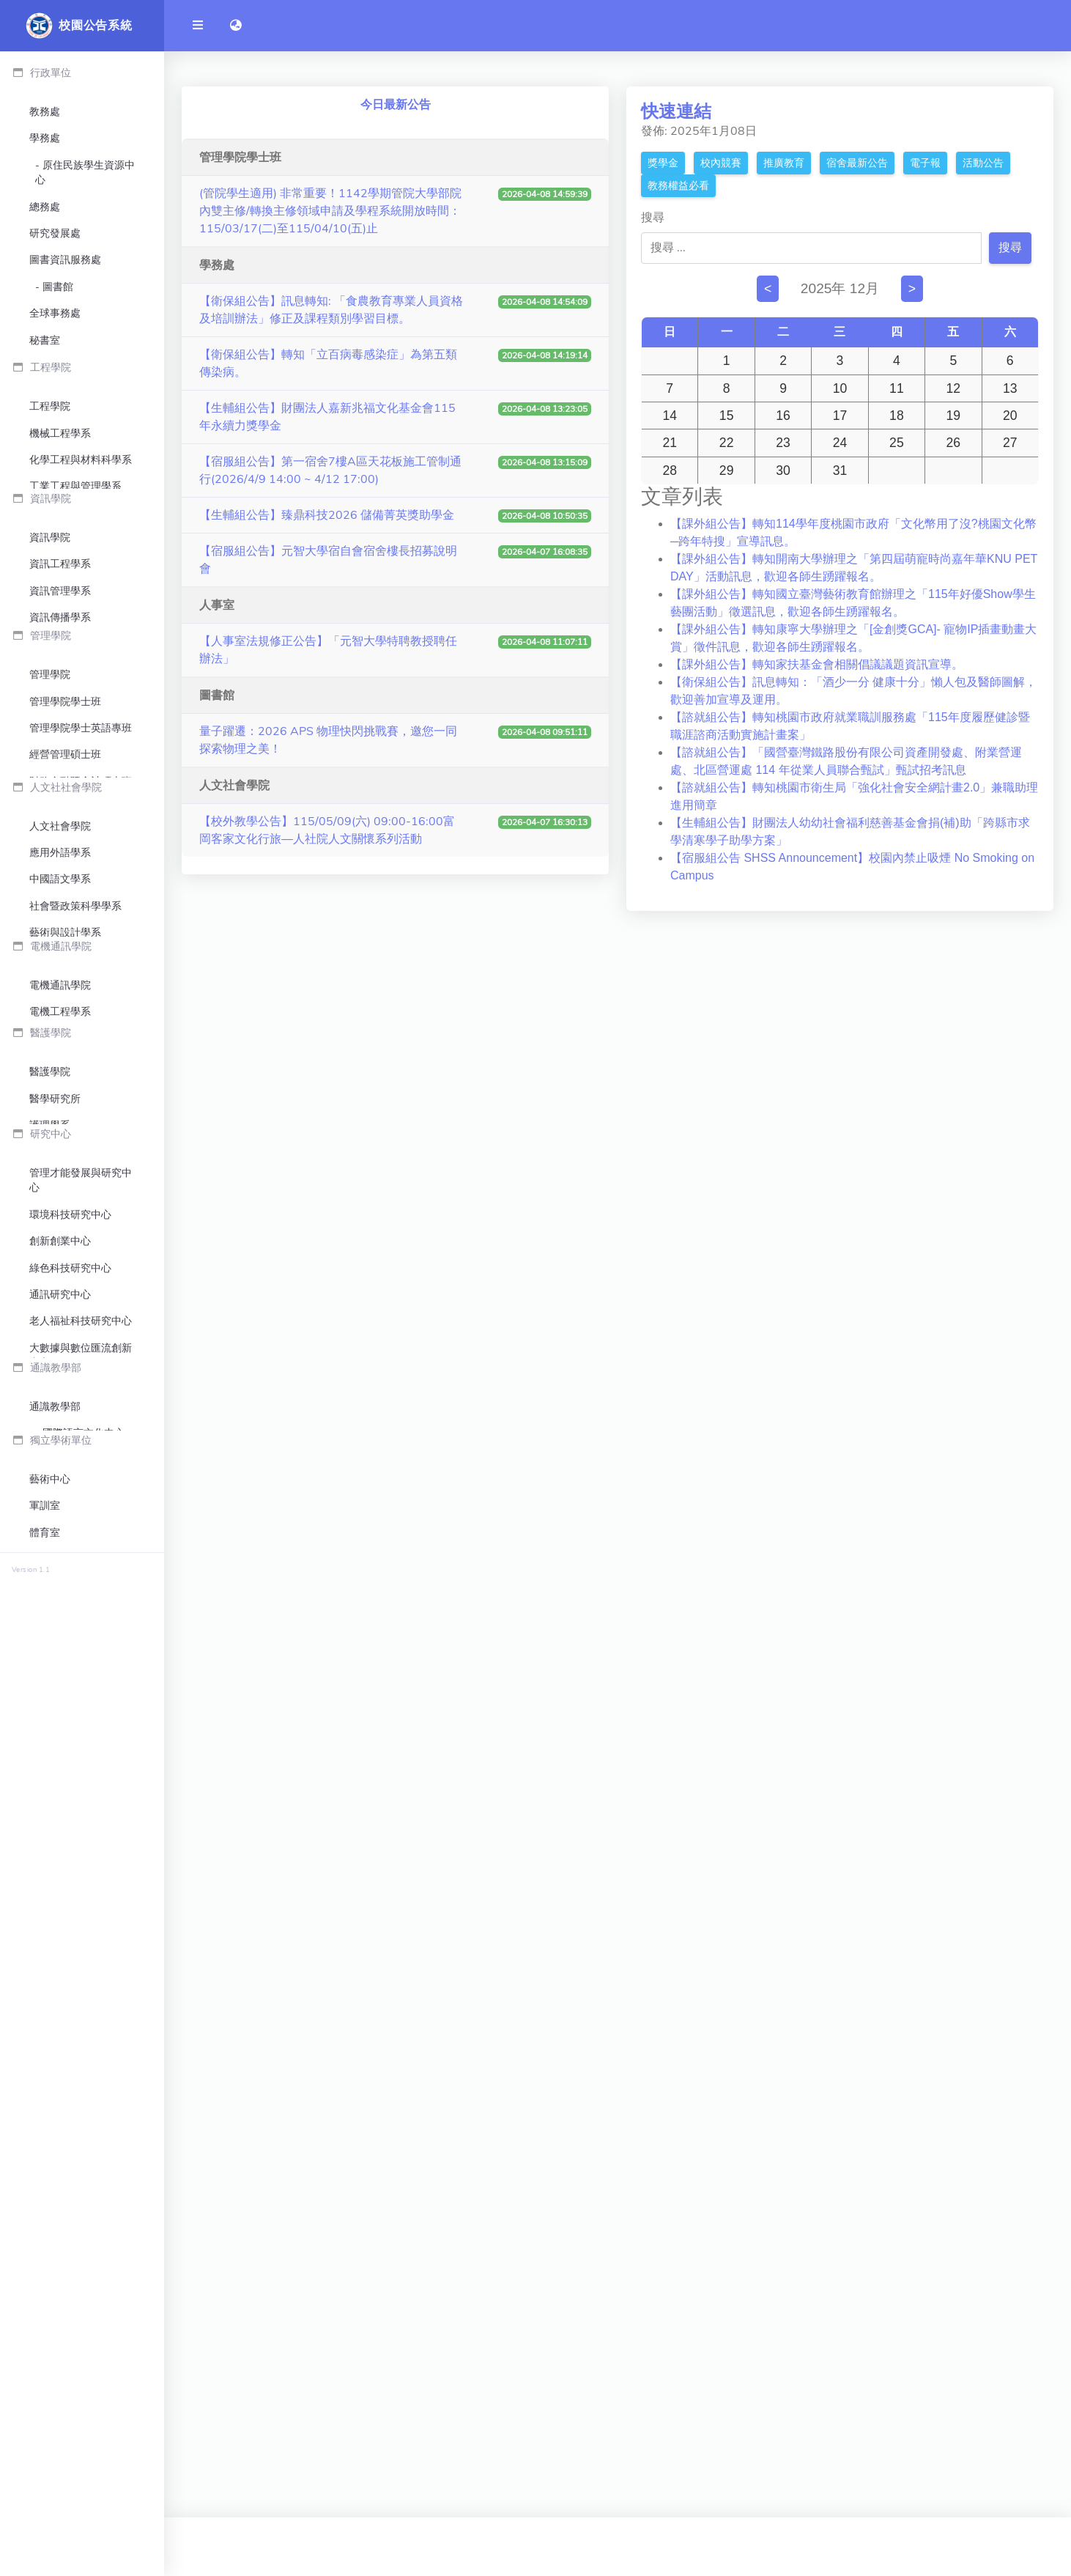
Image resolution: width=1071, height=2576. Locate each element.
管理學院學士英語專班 (80, 1120)
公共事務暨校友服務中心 (85, 400)
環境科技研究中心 (70, 1928)
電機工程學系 (60, 1604)
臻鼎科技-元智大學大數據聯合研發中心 (77, 2193)
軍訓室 (44, 2414)
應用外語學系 (60, 1334)
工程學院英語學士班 (75, 758)
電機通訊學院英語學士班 (80, 1638)
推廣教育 (783, 163)
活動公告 (983, 163)
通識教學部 (55, 2281)
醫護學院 (49, 1725)
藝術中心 (49, 2388)
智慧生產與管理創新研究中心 (80, 2109)
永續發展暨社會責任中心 (85, 442)
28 (669, 470)
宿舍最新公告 (857, 163)
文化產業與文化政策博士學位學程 (80, 1447)
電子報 (925, 163)
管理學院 (49, 1067)
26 (953, 442)
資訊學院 (49, 839)
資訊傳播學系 (60, 919)
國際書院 (49, 2468)
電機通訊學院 (60, 1577)
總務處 (44, 207)
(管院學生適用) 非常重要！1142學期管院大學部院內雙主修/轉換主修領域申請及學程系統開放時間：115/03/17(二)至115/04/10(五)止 (330, 211)
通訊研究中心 (60, 2008)
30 (783, 470)
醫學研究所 (55, 1753)
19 (953, 415)
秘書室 (44, 340)
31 (840, 470)
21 (669, 442)
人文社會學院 (60, 1307)
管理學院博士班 (65, 1227)
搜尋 (652, 218)
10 (840, 388)
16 (783, 415)
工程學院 (49, 652)
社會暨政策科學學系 (75, 1387)
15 (726, 415)
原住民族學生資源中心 (85, 172)
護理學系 (49, 1779)
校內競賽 (720, 163)
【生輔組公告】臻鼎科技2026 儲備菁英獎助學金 (326, 515)
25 (896, 442)
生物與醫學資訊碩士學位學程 (80, 952)
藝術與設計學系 (65, 1414)
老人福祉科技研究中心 (80, 2034)
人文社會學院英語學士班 (80, 1489)
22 (726, 442)
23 (783, 442)
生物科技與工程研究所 (80, 1805)
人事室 (44, 503)
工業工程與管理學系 (75, 732)
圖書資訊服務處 (65, 260)
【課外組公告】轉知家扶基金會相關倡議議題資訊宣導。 (816, 664)
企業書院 (49, 2494)
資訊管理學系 (60, 892)
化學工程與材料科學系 (80, 705)
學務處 (44, 138)
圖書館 (57, 287)
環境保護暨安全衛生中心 (80, 564)
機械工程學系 (60, 678)
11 (896, 388)
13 (1010, 388)
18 (896, 415)
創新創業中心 (60, 1954)
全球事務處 (55, 313)
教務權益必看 (678, 186)
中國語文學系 (60, 1361)
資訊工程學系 (60, 865)
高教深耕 (63, 477)
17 (840, 415)
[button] (236, 26)
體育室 (44, 2441)
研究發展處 (55, 233)
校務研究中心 (73, 367)
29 (726, 470)
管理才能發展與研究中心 (80, 1893)
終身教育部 (55, 2521)
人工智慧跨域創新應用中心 (80, 2151)
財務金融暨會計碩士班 (80, 1174)
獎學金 (663, 163)
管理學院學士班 (65, 1094)
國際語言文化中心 (83, 2307)
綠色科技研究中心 (70, 1981)
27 (1010, 442)
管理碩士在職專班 (70, 1200)
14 (669, 415)
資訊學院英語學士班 (75, 987)
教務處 (44, 112)
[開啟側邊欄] (197, 25)
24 (840, 442)
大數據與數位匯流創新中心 (80, 2068)
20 (1010, 415)
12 (953, 388)
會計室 (44, 530)
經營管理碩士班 (65, 1147)
